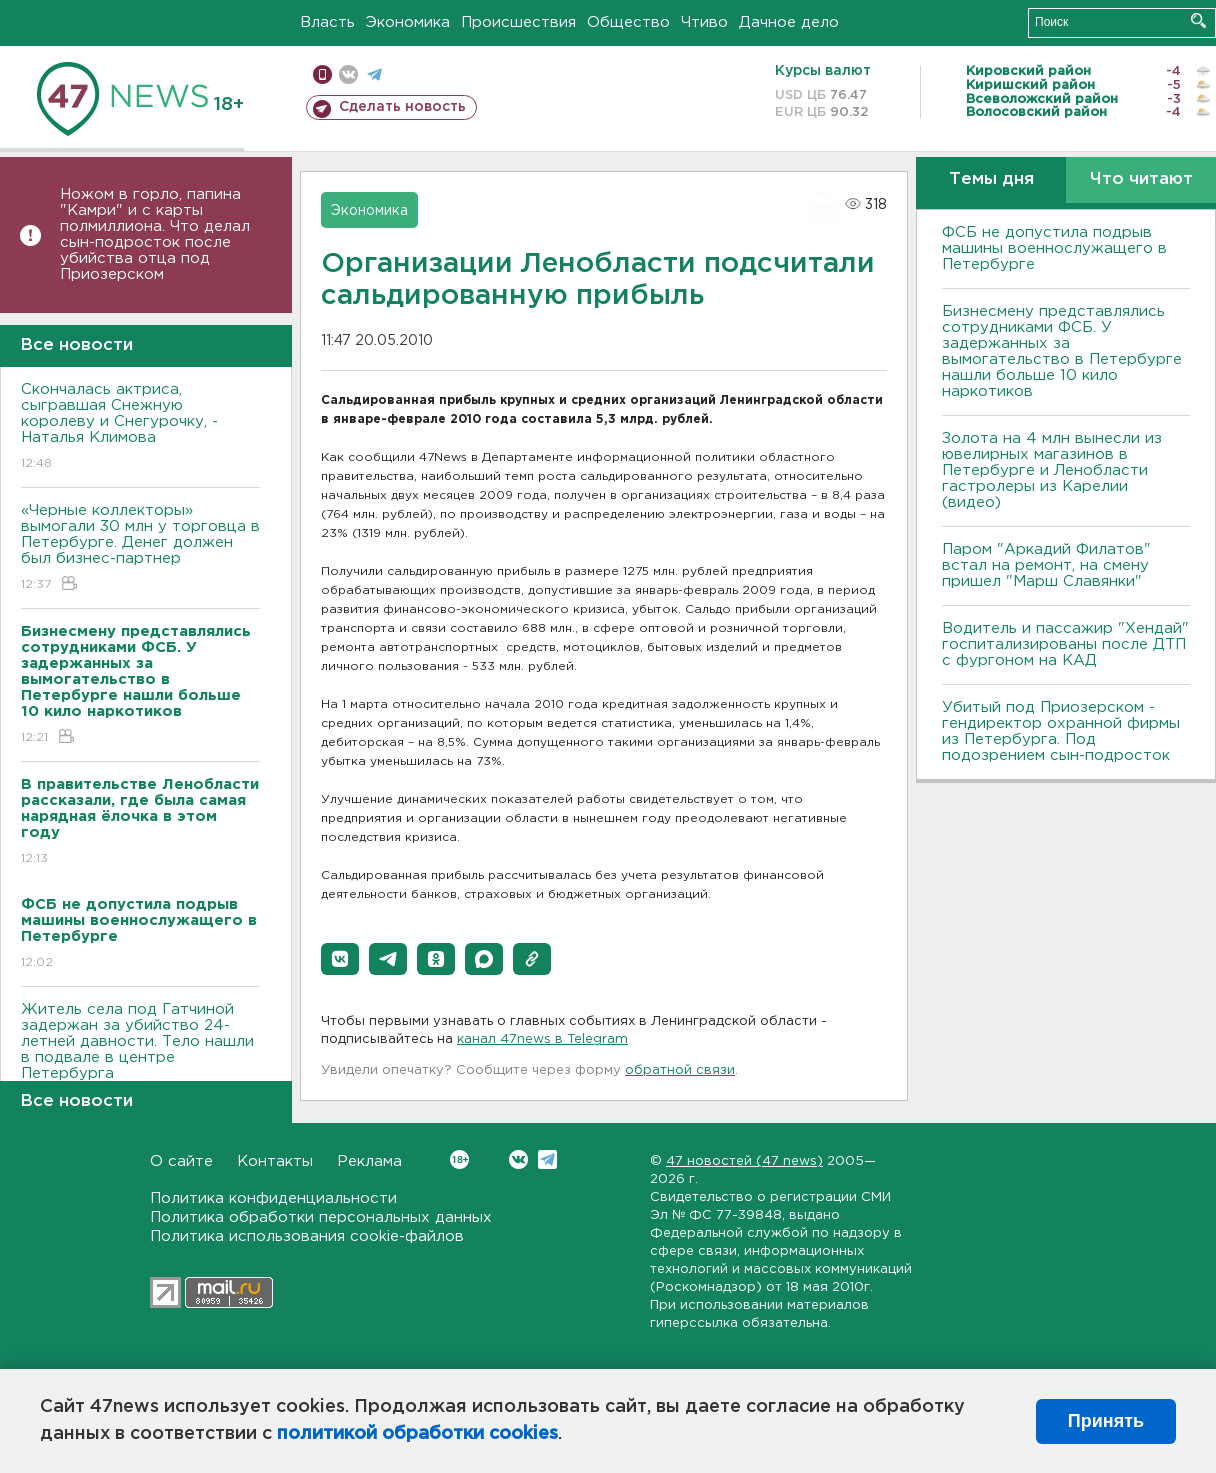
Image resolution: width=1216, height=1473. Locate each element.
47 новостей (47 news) (744, 1161)
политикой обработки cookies (417, 1434)
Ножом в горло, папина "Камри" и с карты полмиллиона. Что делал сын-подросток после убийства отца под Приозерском (155, 234)
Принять (1106, 1421)
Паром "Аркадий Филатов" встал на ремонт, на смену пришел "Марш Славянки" (1046, 565)
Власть (327, 22)
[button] (340, 959)
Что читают (1141, 179)
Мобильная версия (322, 74)
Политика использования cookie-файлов (307, 1236)
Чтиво (704, 22)
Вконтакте (459, 1159)
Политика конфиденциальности (273, 1198)
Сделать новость (402, 107)
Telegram (547, 1159)
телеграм (374, 74)
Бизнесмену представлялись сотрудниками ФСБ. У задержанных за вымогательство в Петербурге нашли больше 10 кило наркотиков (1062, 351)
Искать (1198, 20)
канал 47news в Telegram (542, 1039)
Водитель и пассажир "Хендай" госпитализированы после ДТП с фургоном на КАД (1065, 644)
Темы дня (991, 179)
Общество (628, 22)
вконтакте (348, 74)
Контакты (275, 1161)
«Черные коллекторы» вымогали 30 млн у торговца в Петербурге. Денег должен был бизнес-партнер (140, 548)
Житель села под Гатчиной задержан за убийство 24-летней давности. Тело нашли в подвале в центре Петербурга (140, 1055)
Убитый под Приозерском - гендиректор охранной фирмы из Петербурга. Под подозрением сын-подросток (1061, 731)
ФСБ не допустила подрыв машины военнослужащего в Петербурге (1054, 248)
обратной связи (680, 1070)
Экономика (408, 22)
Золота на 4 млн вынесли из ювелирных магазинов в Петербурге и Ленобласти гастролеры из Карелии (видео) (1052, 470)
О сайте (181, 1161)
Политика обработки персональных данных (321, 1217)
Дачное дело (789, 22)
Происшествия (518, 22)
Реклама (369, 1161)
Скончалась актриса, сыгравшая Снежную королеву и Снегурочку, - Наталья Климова (140, 427)
